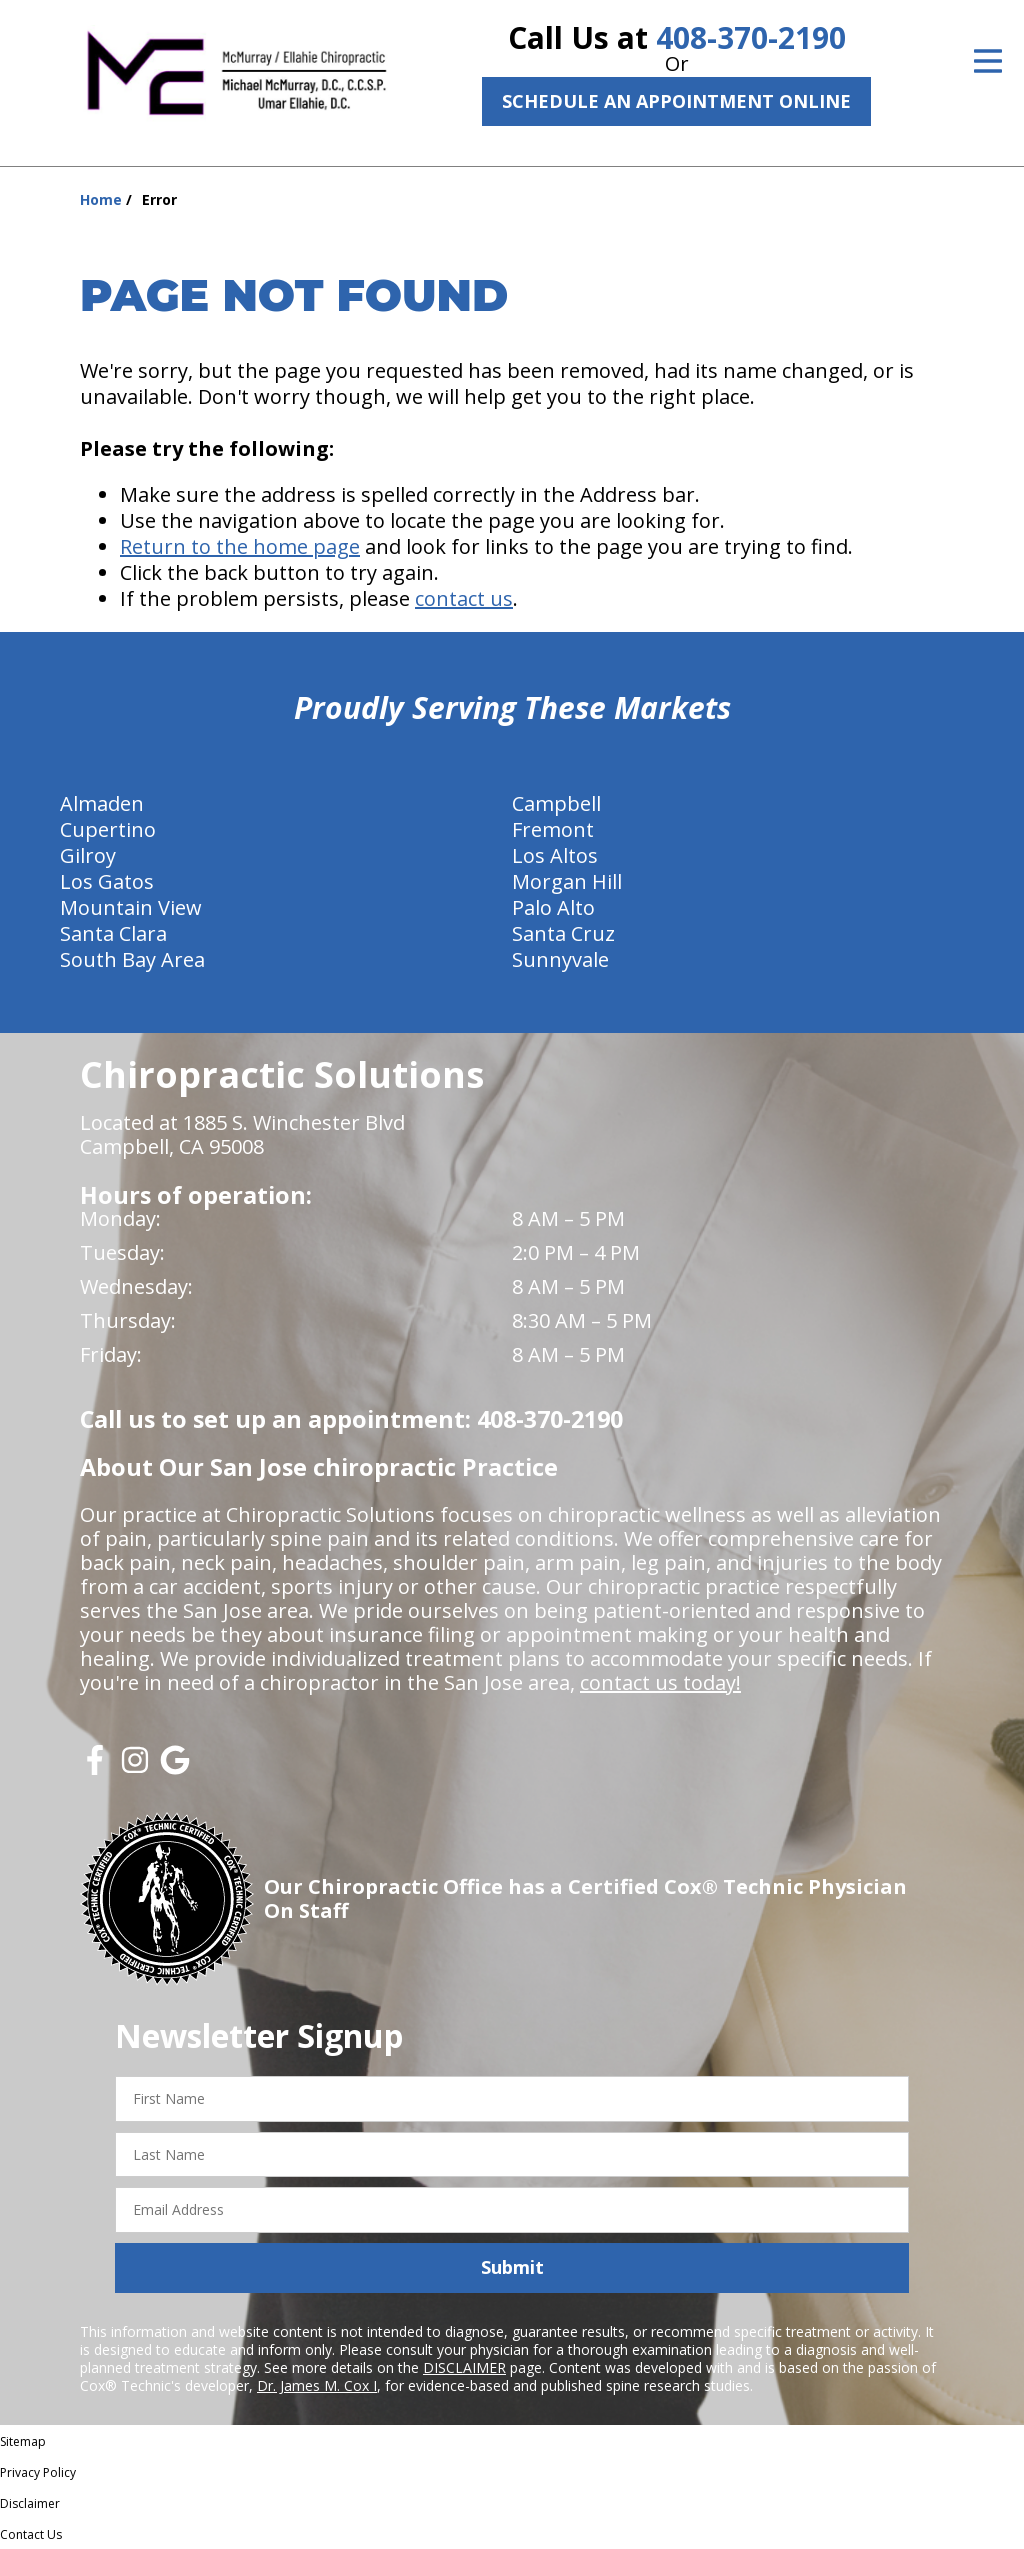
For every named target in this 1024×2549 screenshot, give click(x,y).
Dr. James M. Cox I (317, 2385)
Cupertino (108, 829)
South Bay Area (132, 959)
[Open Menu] (988, 61)
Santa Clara (113, 933)
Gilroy (88, 855)
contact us (464, 598)
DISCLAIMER (464, 2367)
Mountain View (131, 907)
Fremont (553, 829)
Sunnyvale (560, 959)
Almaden (102, 803)
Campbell (556, 803)
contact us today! (660, 1682)
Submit (512, 2267)
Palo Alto (553, 907)
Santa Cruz (563, 933)
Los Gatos (107, 881)
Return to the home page (240, 546)
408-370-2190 (751, 37)
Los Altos (555, 855)
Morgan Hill (567, 881)
